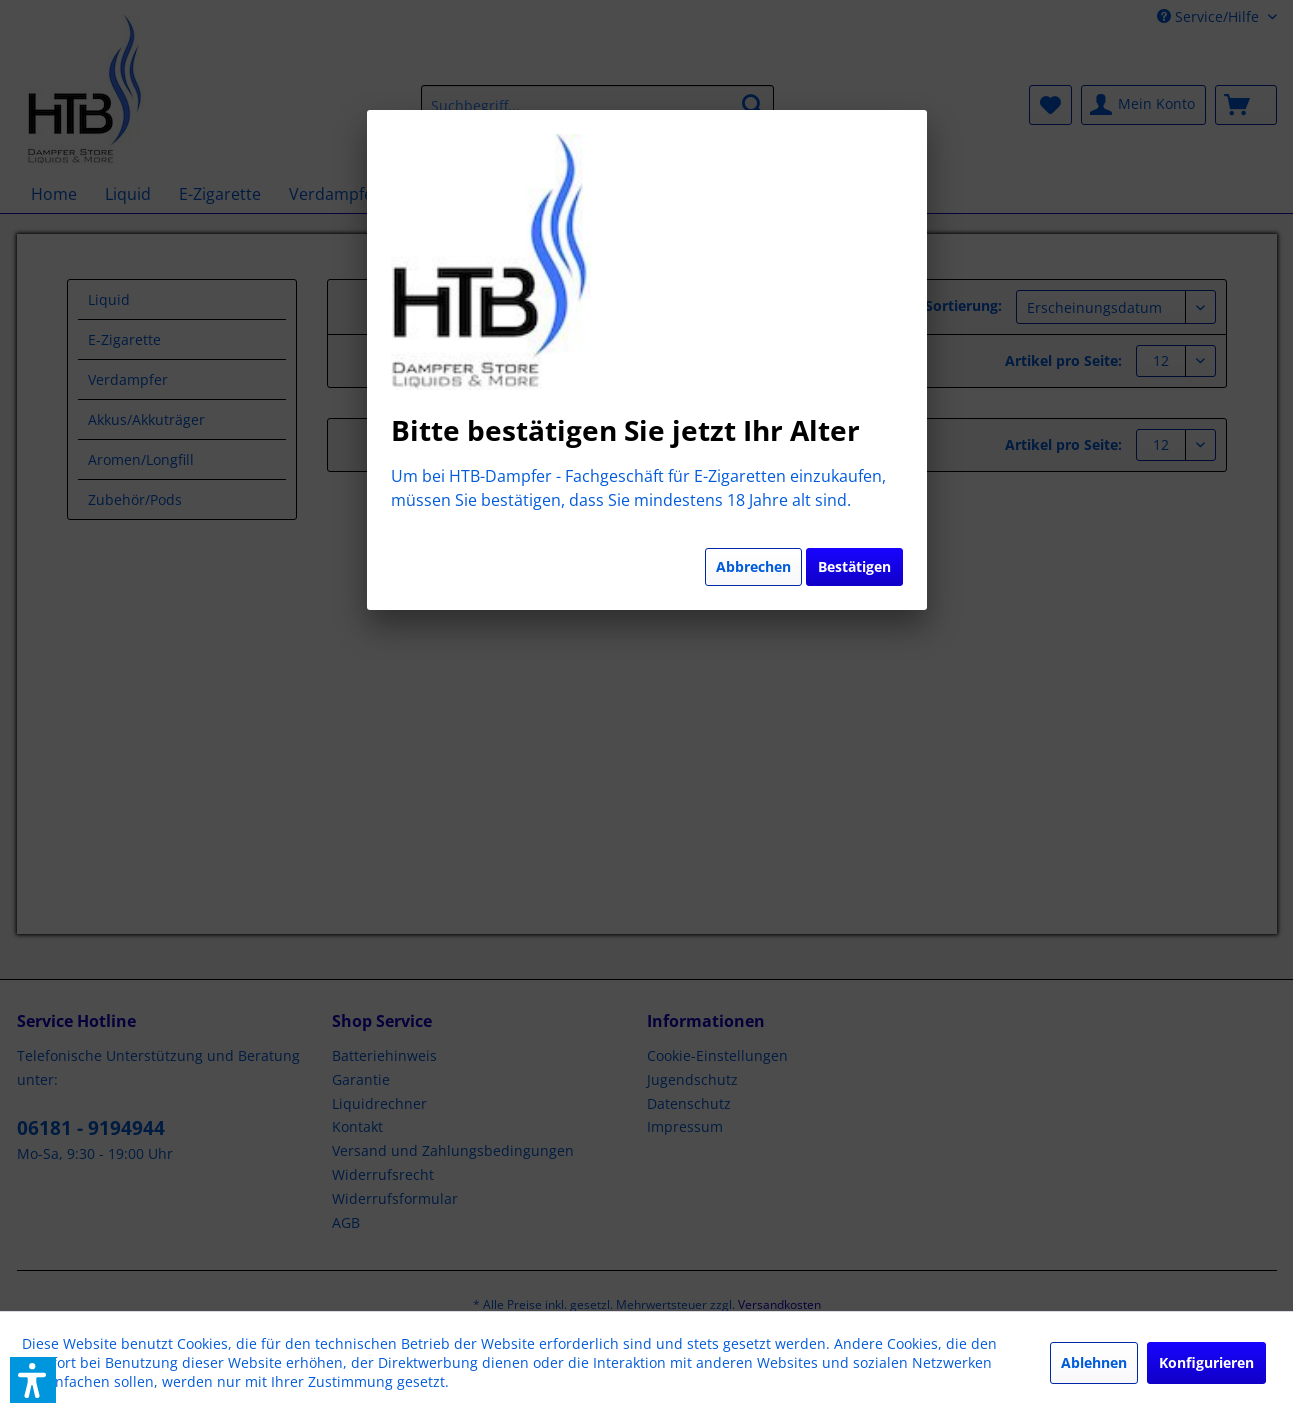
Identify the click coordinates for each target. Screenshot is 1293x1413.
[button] (33, 1380)
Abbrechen (753, 566)
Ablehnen (1094, 1362)
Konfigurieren (1206, 1362)
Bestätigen (854, 566)
